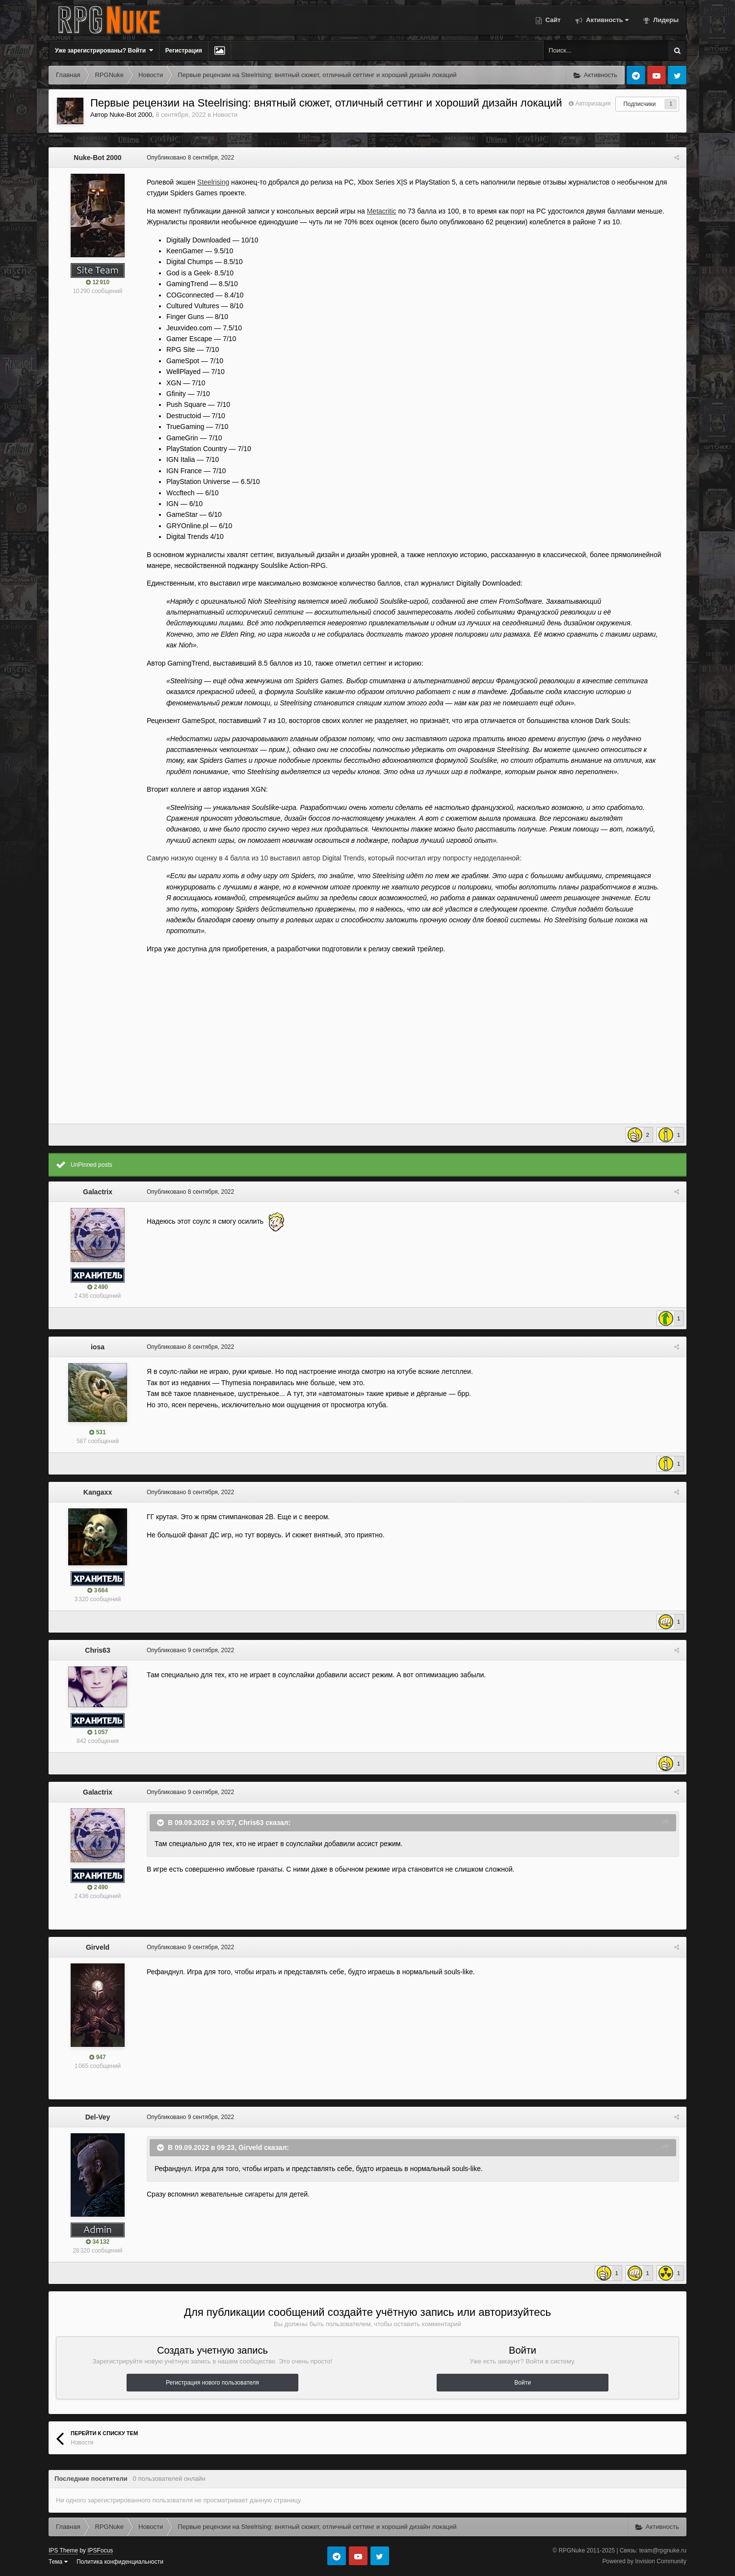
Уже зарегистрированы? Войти (104, 50)
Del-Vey (97, 2117)
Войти (522, 2382)
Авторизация (593, 103)
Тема (58, 2561)
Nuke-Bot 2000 (130, 114)
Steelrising (213, 182)
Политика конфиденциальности (120, 2561)
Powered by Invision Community (644, 2561)
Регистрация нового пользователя (212, 2382)
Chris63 (97, 1650)
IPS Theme (63, 2550)
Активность (606, 20)
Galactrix (97, 1192)
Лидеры (665, 20)
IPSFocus (100, 2550)
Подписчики (639, 104)
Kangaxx (97, 1492)
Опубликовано (190, 157)
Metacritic (381, 211)
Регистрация (183, 50)
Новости (225, 114)
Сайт (552, 20)
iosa (98, 1347)
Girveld (97, 1947)
